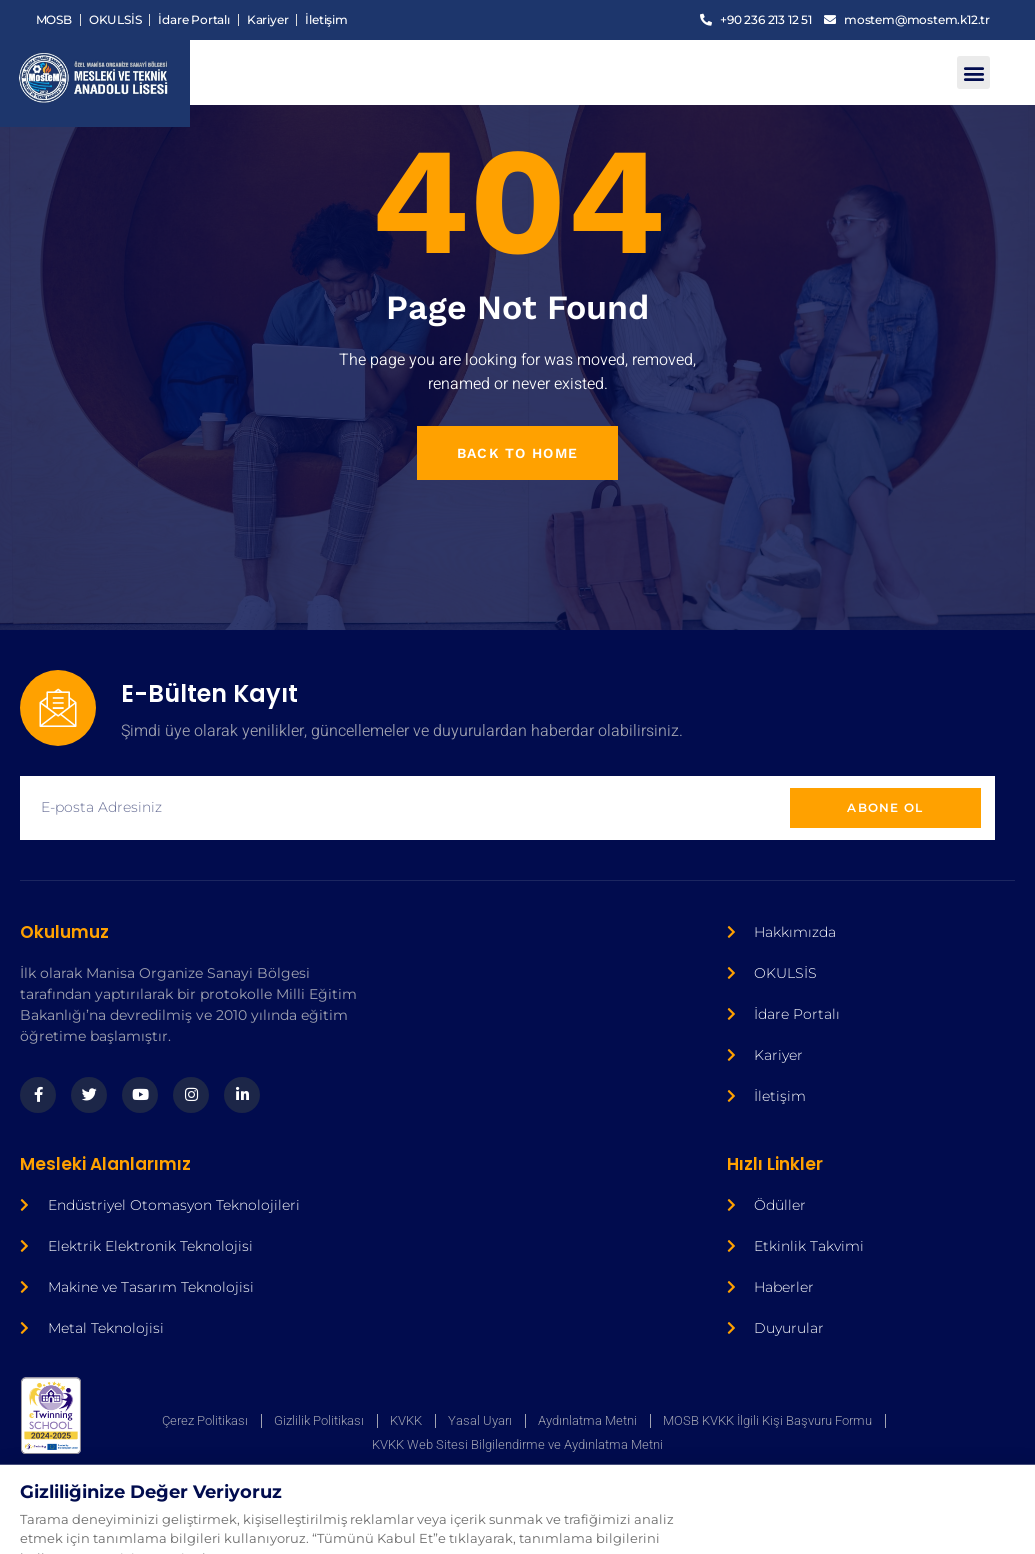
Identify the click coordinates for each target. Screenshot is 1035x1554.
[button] (973, 72)
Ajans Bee (368, 1515)
